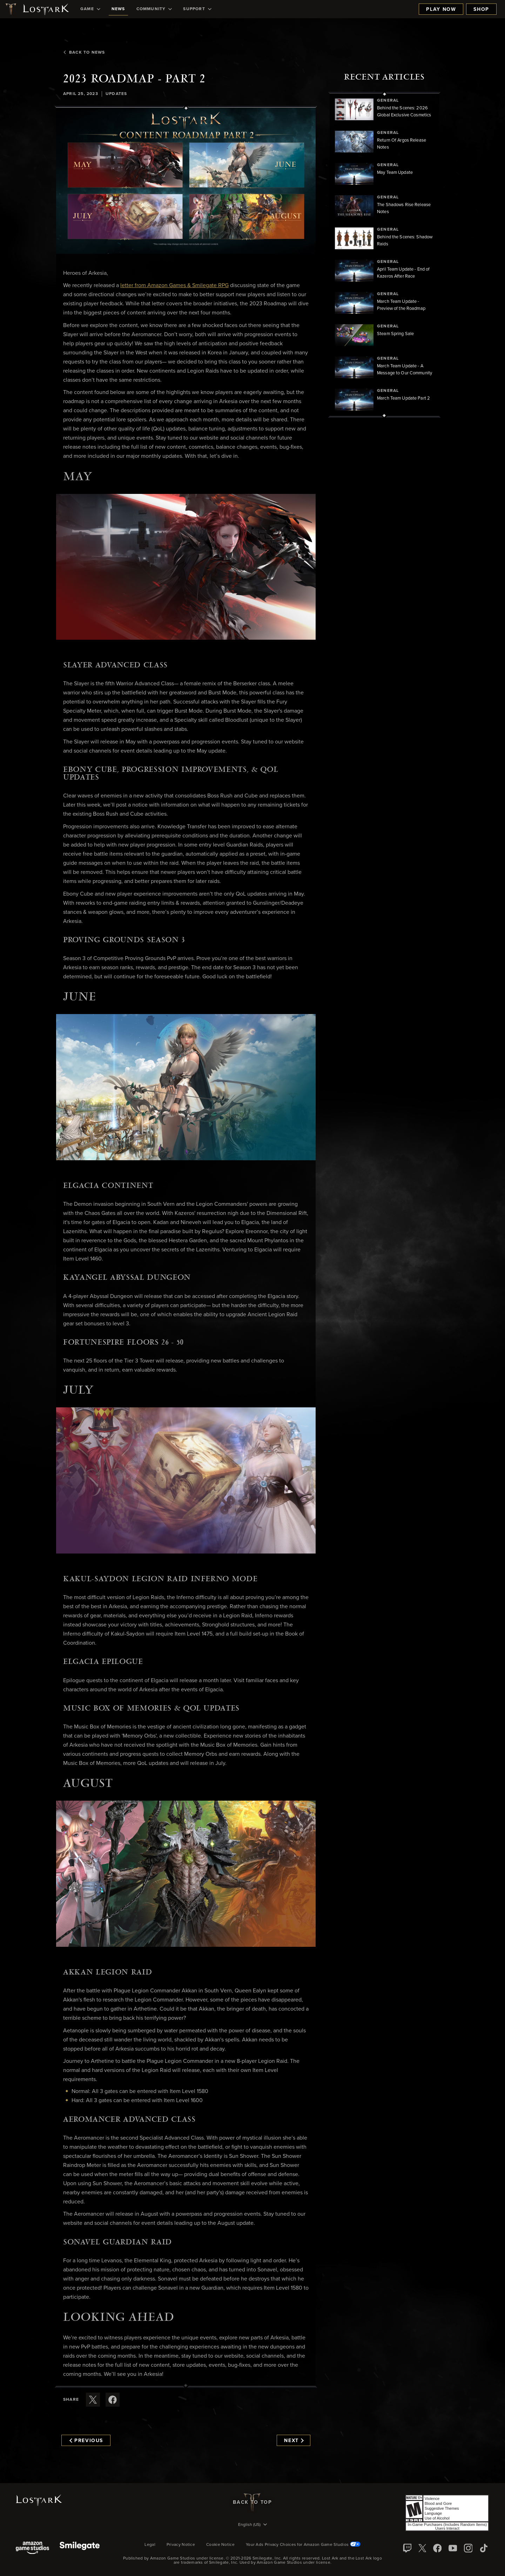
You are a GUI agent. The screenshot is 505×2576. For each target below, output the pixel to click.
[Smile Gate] (80, 2548)
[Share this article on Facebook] (113, 2400)
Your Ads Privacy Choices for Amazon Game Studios (303, 2545)
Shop (481, 9)
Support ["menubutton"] (197, 9)
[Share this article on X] (93, 2400)
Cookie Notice (220, 2545)
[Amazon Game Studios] (32, 2548)
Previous (86, 2440)
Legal (149, 2545)
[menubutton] (252, 2525)
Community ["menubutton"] (154, 9)
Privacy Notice (181, 2545)
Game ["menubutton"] (90, 9)
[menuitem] (90, 9)
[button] (186, 181)
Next (293, 2440)
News (118, 9)
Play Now (441, 9)
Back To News (84, 52)
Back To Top (252, 2502)
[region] (384, 255)
